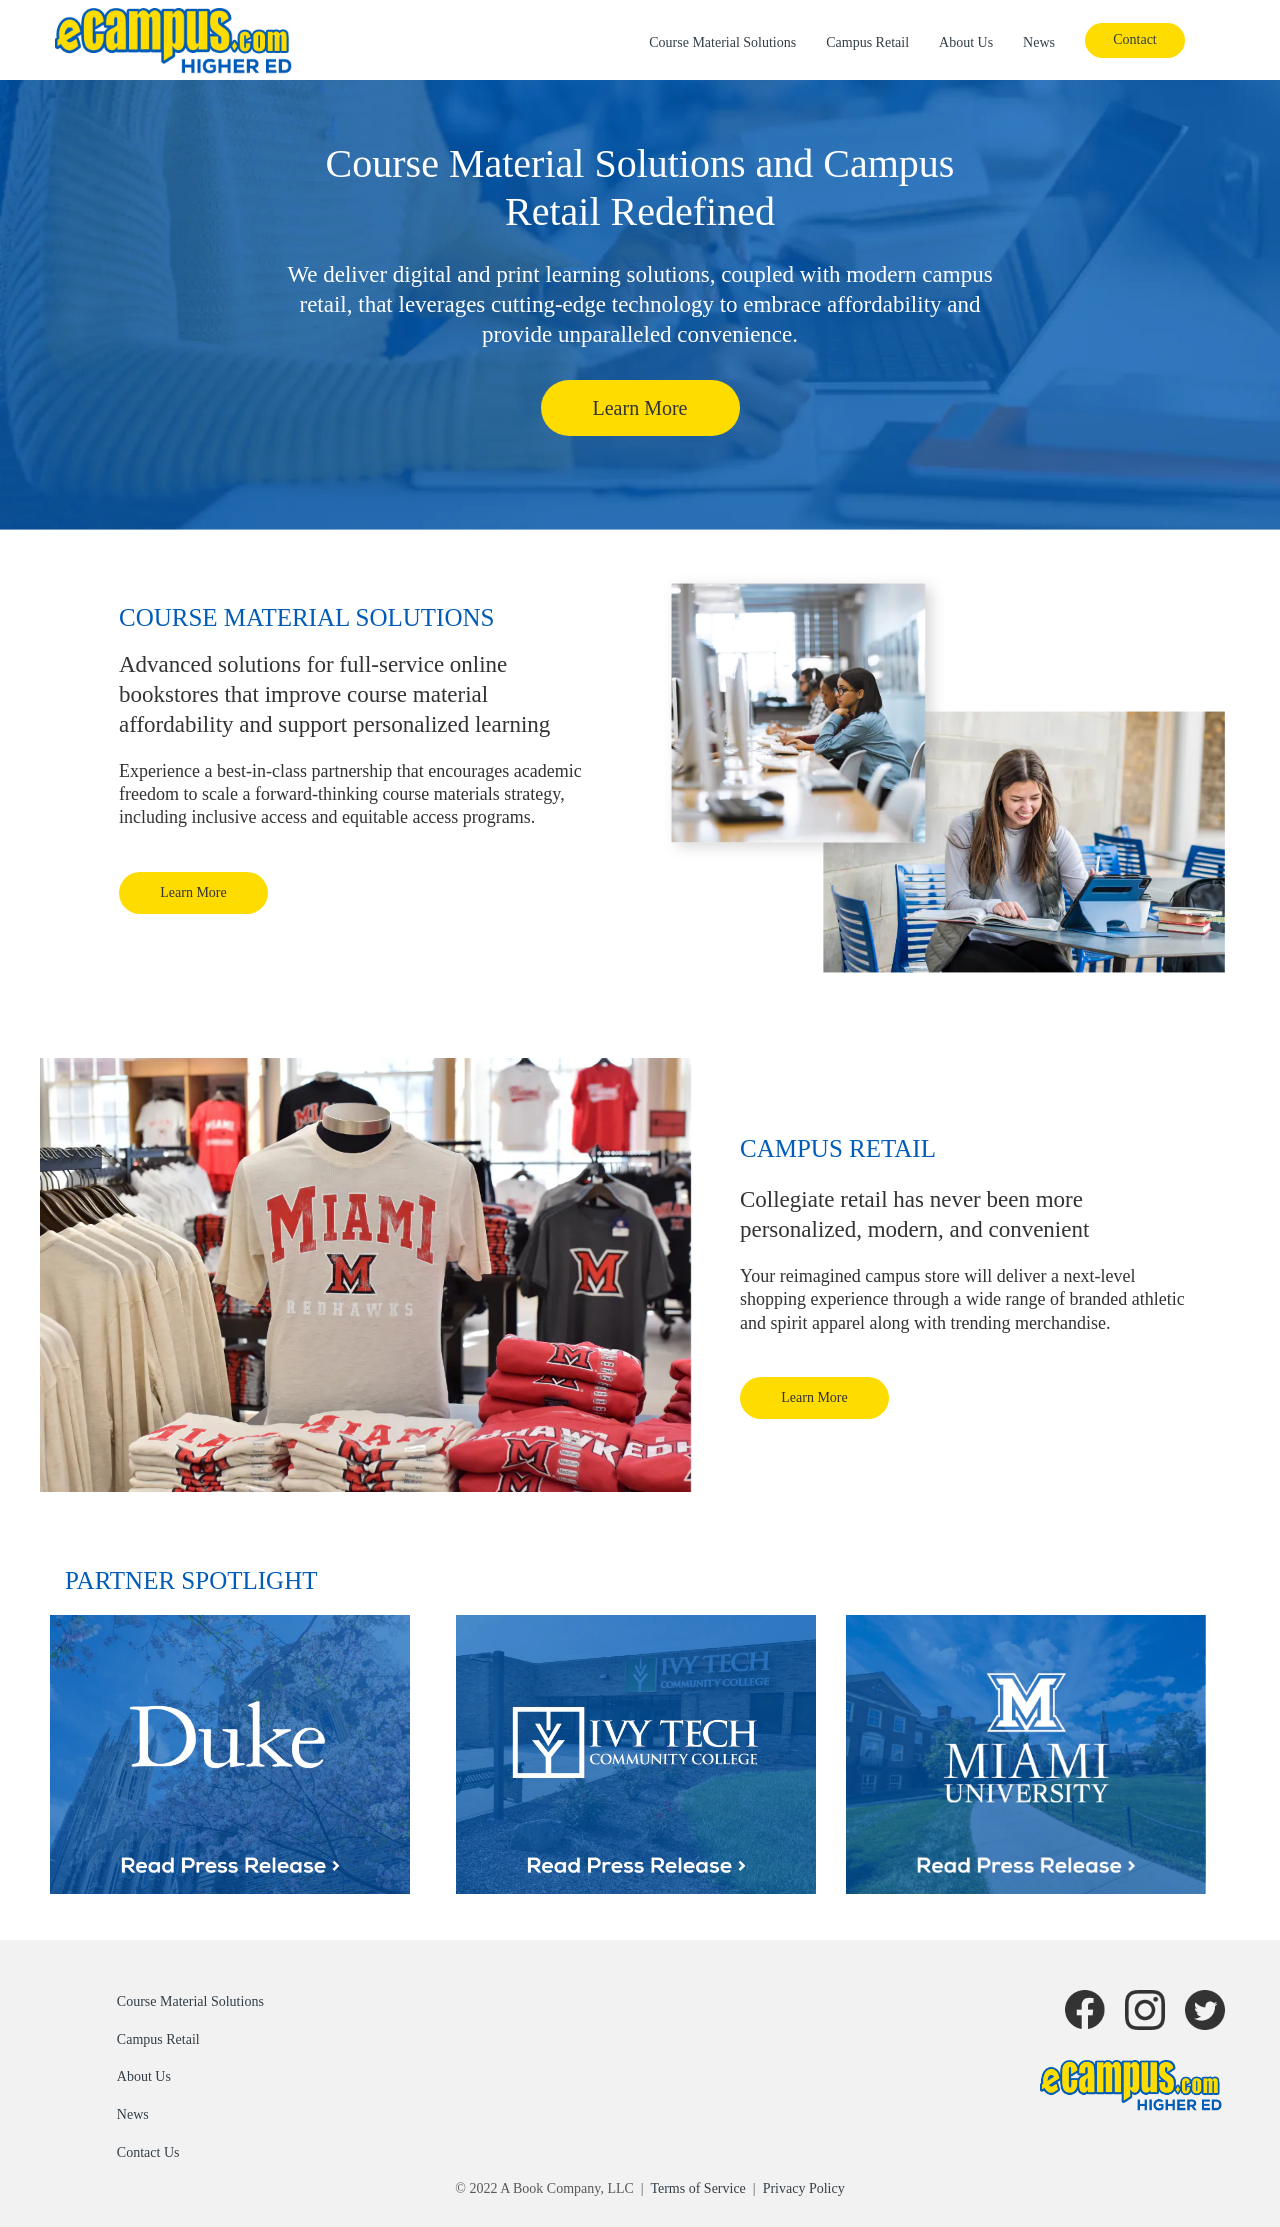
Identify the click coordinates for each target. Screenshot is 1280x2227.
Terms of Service (697, 2188)
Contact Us (148, 2152)
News (1039, 42)
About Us (966, 42)
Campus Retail (867, 42)
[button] (1135, 40)
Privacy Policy (804, 2188)
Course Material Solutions (722, 42)
